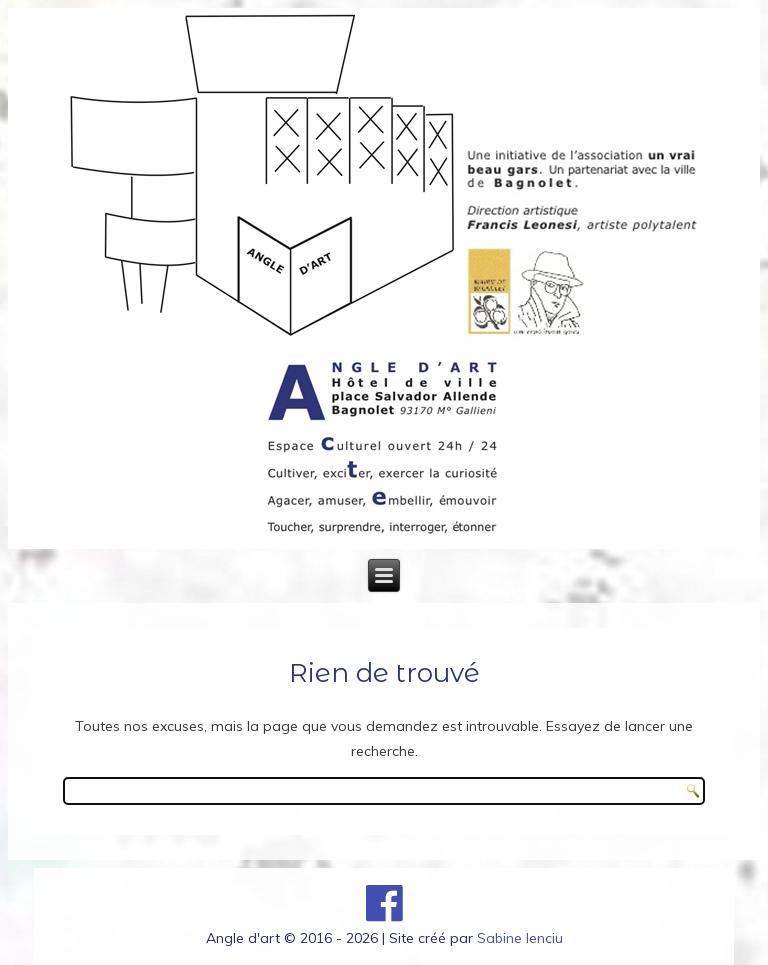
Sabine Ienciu (520, 938)
